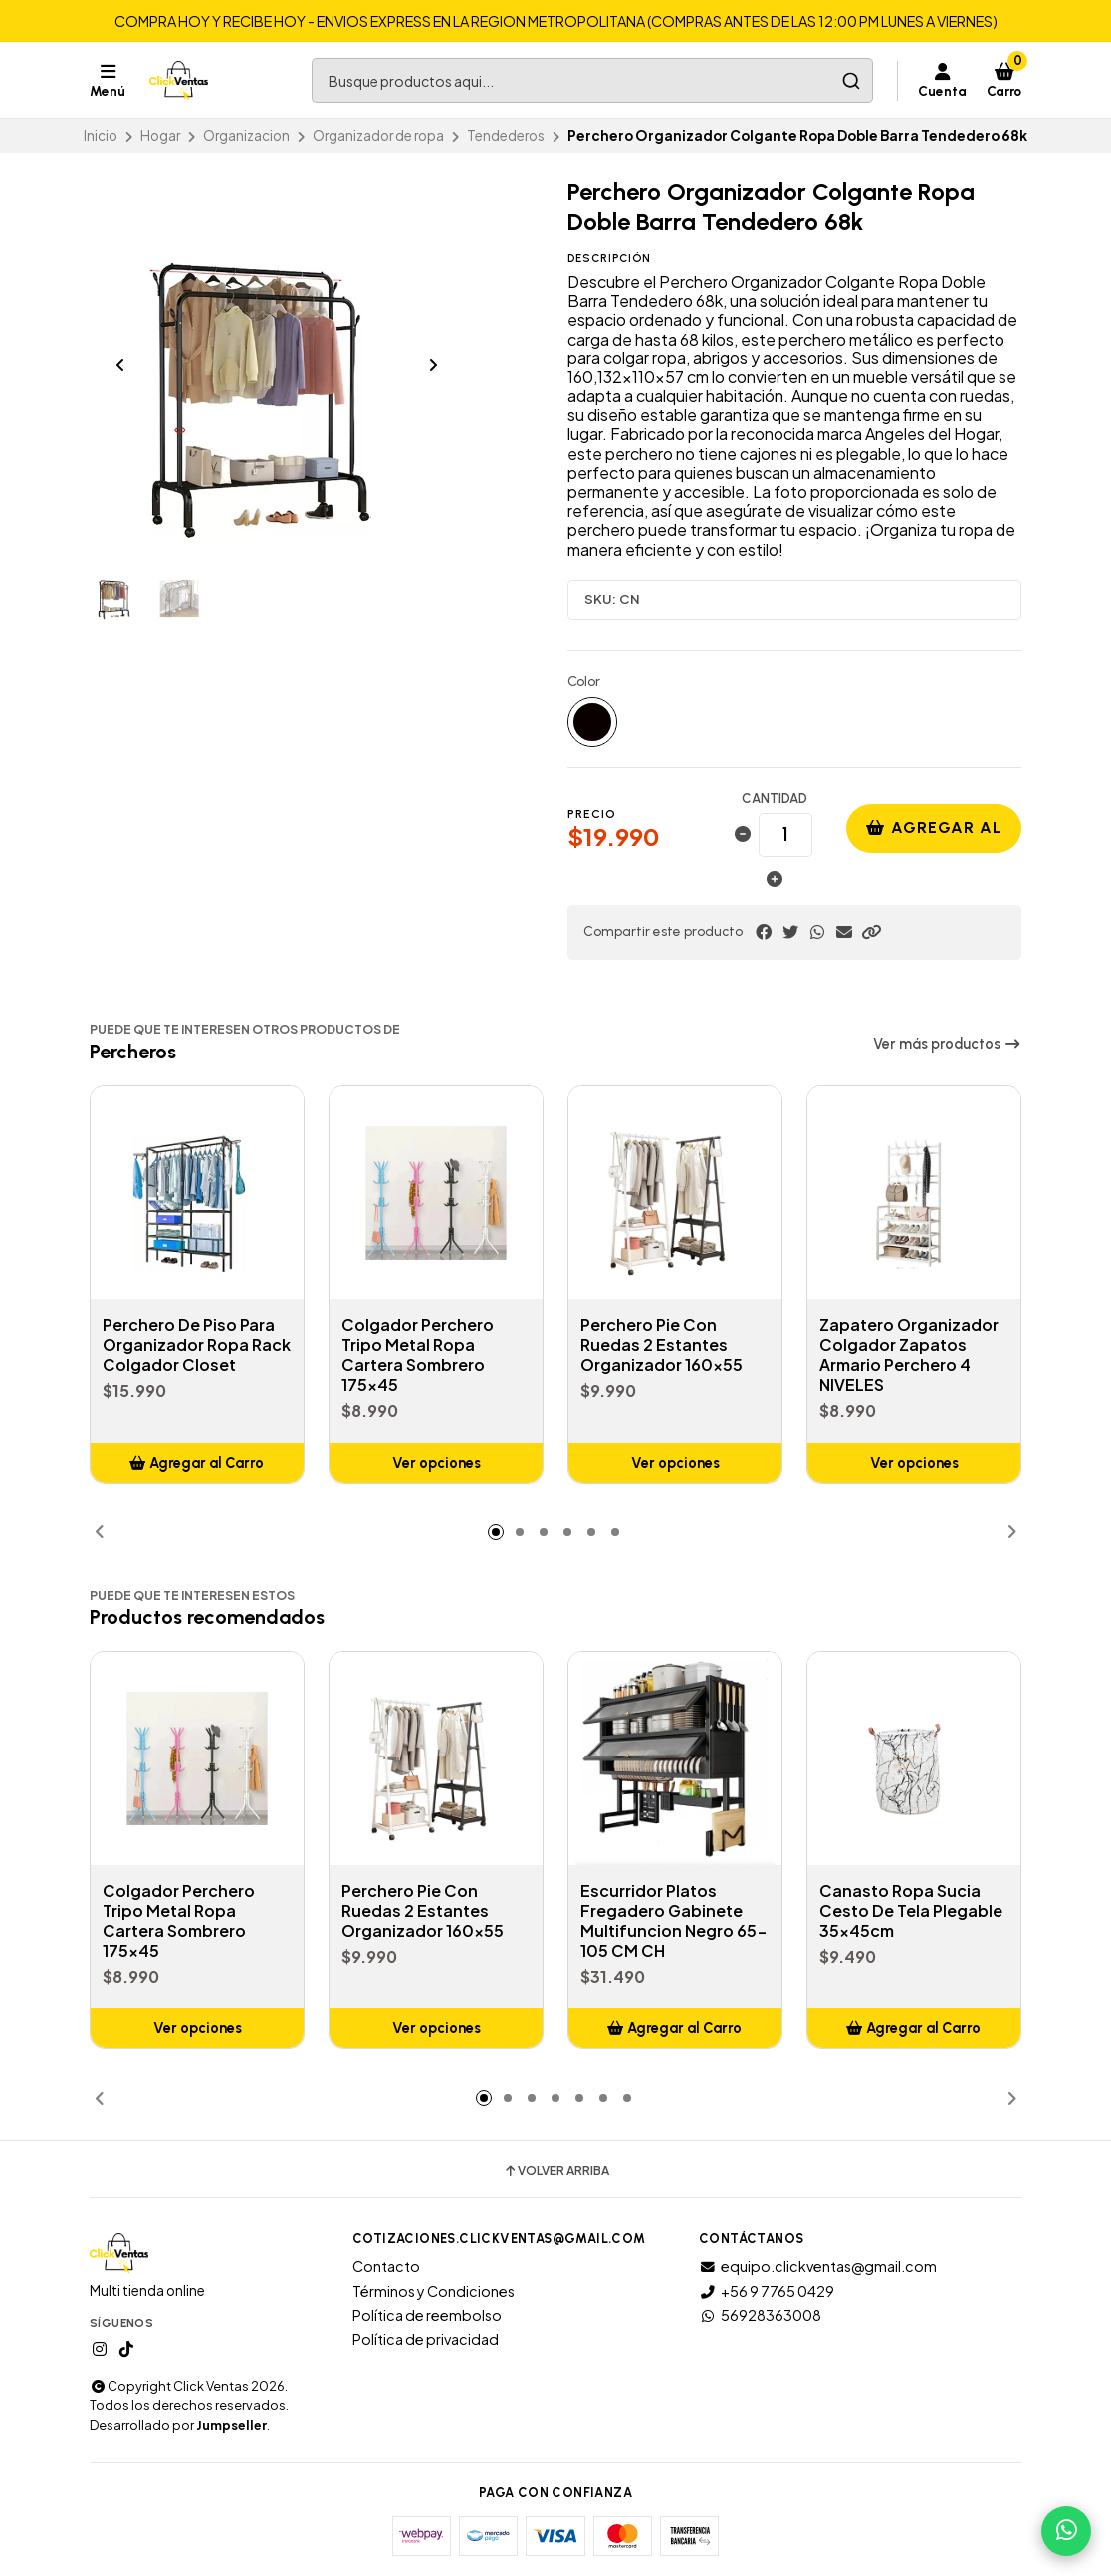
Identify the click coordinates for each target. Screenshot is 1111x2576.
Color (583, 682)
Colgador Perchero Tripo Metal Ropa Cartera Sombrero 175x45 (417, 1355)
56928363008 (760, 2315)
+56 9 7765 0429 (766, 2291)
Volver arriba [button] (556, 2171)
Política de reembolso (427, 2315)
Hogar (160, 135)
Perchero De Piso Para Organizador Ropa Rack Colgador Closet (197, 1345)
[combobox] (592, 80)
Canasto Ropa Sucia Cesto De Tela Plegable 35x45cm (910, 1911)
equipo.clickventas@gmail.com (818, 2266)
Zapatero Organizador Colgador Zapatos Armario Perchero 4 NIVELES (909, 1355)
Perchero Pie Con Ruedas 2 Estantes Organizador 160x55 (661, 1345)
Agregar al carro (933, 836)
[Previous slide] (120, 365)
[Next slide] (433, 365)
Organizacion (246, 135)
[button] (871, 932)
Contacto (386, 2266)
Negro (592, 722)
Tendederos (506, 135)
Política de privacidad (425, 2339)
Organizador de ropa (378, 135)
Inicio (100, 135)
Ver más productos (947, 1044)
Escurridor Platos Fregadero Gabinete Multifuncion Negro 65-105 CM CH (674, 1921)
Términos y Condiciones (433, 2291)
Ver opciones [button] (436, 1463)
